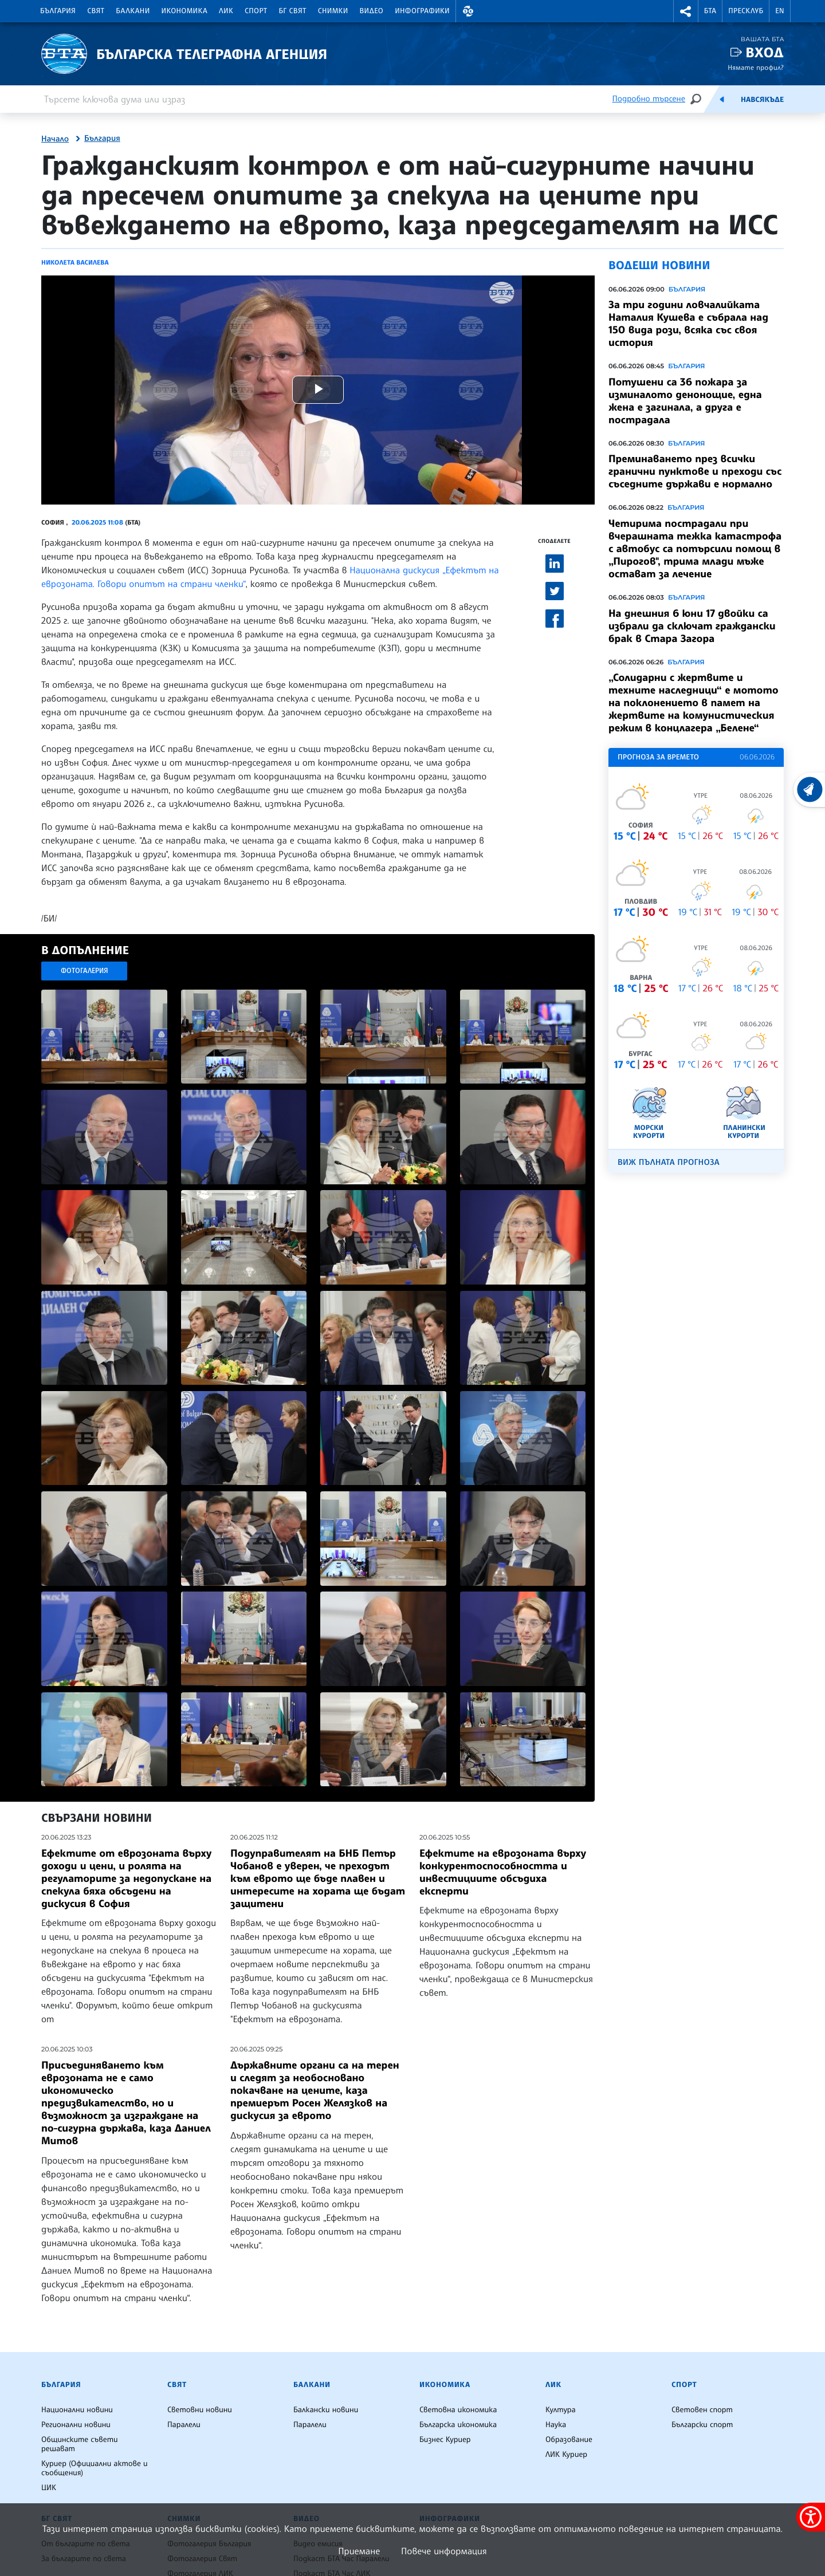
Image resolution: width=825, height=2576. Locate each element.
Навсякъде (762, 99)
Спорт (256, 10)
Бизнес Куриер (445, 2439)
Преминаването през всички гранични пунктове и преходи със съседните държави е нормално (694, 471)
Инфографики (422, 10)
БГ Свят (293, 10)
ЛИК (226, 10)
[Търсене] (695, 98)
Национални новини (77, 2409)
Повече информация (444, 2551)
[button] (468, 11)
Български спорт (702, 2424)
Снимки (333, 10)
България (58, 10)
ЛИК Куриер (566, 2454)
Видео (372, 10)
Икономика (185, 10)
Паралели (184, 2424)
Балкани (133, 10)
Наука (555, 2424)
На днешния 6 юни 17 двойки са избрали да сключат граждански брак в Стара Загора (692, 626)
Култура (560, 2409)
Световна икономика (458, 2409)
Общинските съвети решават (79, 2444)
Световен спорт (702, 2409)
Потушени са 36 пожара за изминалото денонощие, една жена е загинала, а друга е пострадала (685, 401)
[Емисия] (721, 99)
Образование (568, 2439)
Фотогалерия (84, 970)
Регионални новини (76, 2424)
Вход (764, 52)
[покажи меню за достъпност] (810, 2517)
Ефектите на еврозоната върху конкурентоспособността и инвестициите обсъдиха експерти (502, 1872)
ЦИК (48, 2487)
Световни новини (199, 2409)
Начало (55, 139)
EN (779, 10)
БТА (710, 10)
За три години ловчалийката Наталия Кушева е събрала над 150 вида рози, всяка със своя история (688, 323)
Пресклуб (745, 10)
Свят (95, 10)
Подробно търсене (648, 99)
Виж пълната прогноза (669, 1162)
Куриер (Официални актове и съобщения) (94, 2468)
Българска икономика (458, 2424)
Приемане (359, 2551)
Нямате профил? (756, 67)
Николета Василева (75, 262)
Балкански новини (325, 2409)
